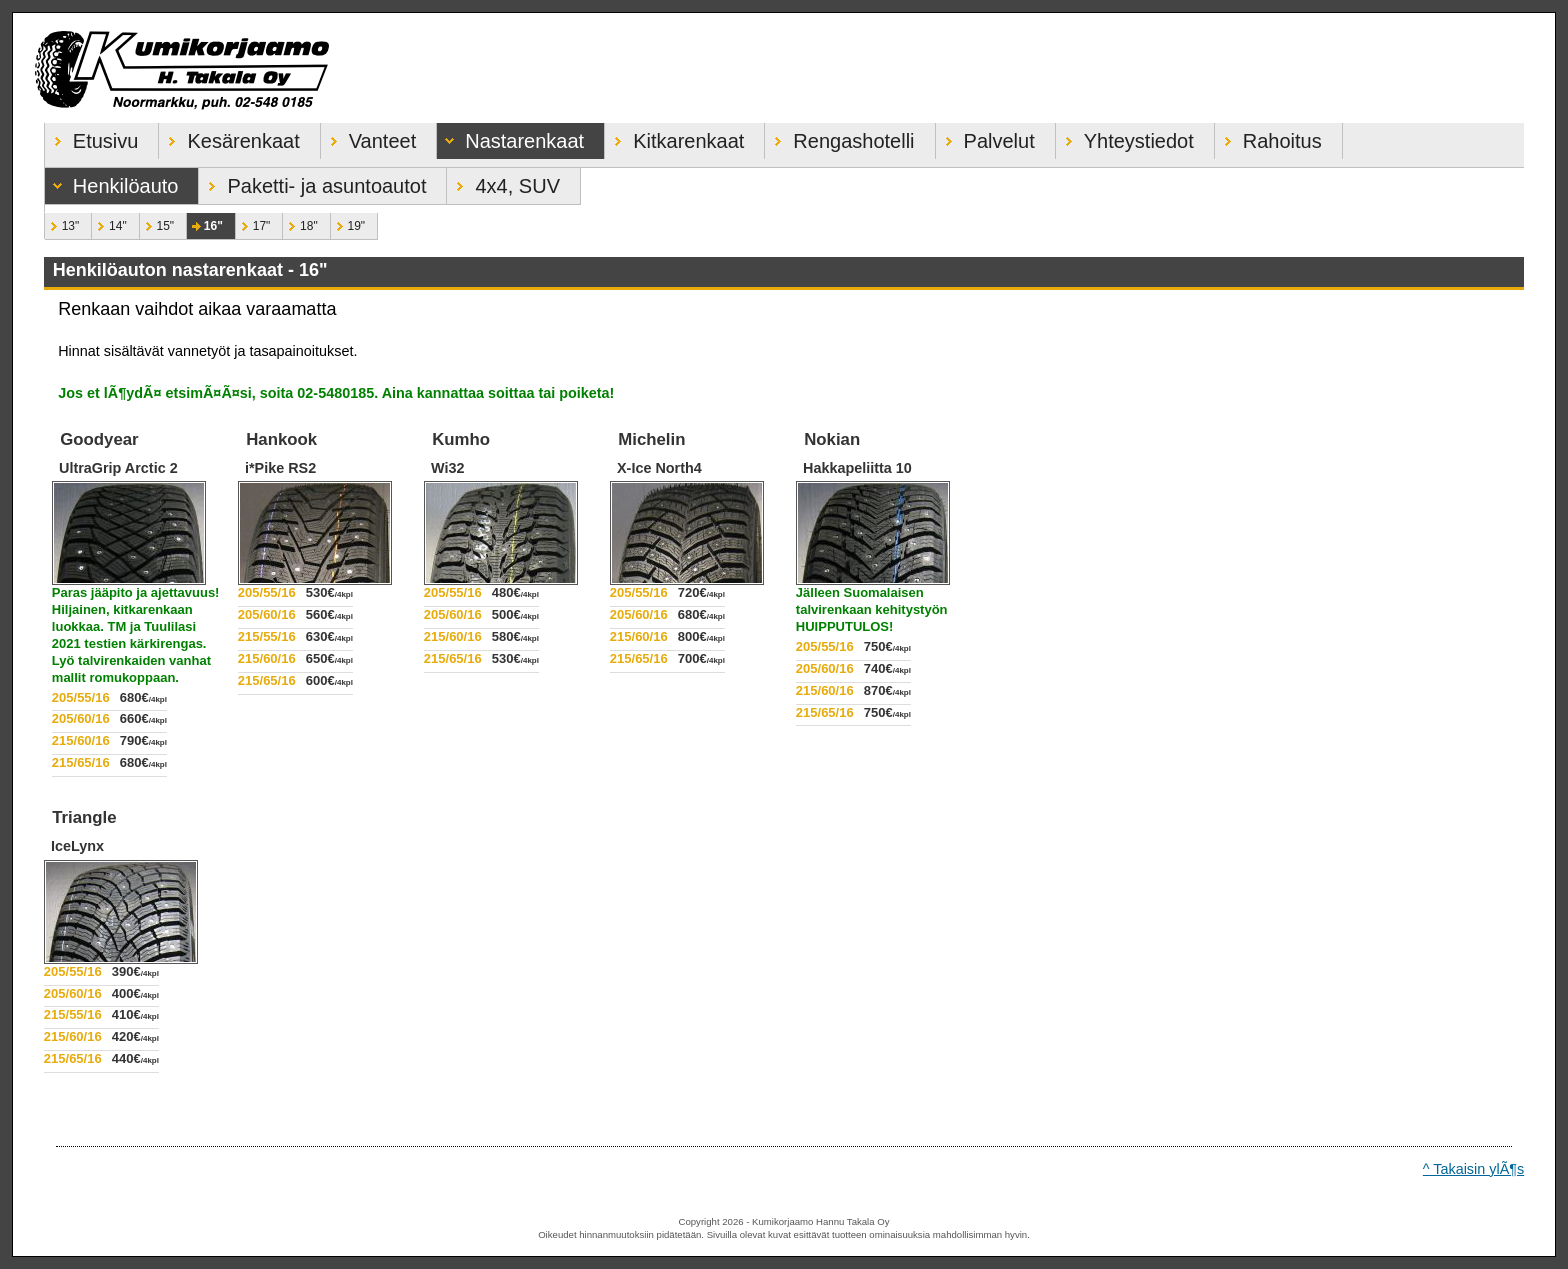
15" (157, 223)
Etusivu (92, 137)
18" (300, 223)
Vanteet (368, 137)
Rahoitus (1268, 137)
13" (62, 223)
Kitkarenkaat (674, 137)
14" (109, 223)
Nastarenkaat (510, 137)
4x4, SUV (503, 182)
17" (253, 223)
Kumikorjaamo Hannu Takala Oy (784, 68)
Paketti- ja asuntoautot (312, 182)
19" (348, 223)
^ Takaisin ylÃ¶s (1473, 1169)
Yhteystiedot (1125, 137)
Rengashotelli (839, 137)
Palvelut (985, 137)
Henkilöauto (112, 182)
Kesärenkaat (229, 137)
